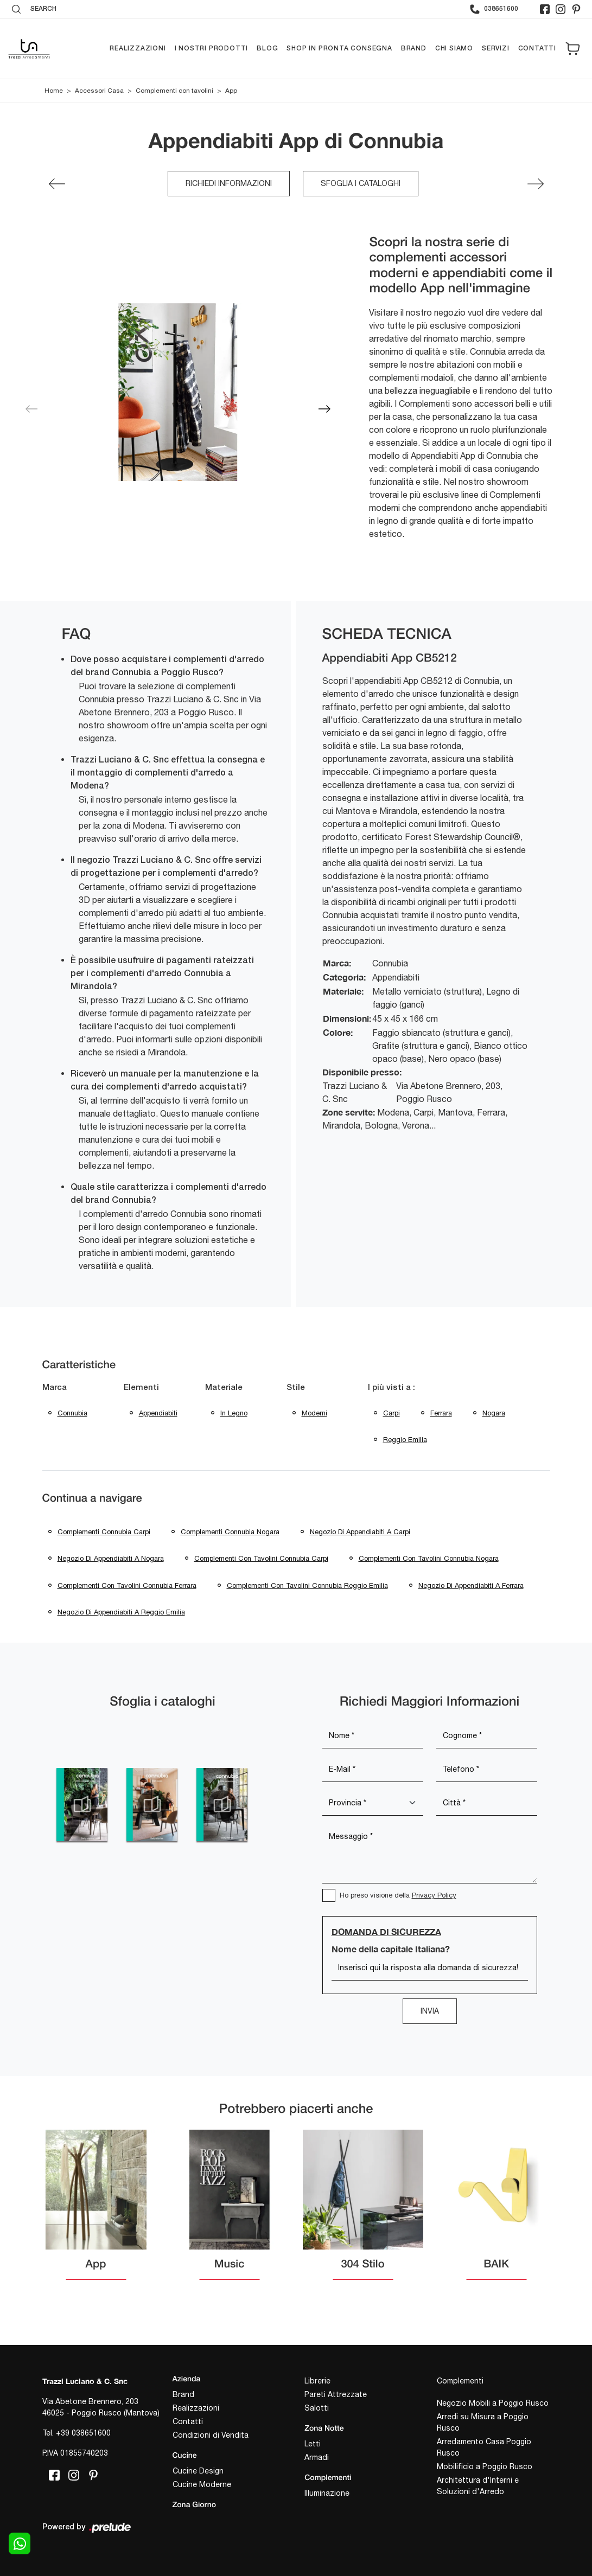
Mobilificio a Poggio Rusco (484, 2466)
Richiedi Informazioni (229, 183)
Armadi (316, 2457)
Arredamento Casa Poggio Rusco (484, 2447)
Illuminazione (326, 2493)
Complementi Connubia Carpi (104, 1532)
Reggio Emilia (405, 1440)
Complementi (460, 2380)
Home (53, 90)
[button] (324, 409)
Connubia (72, 1413)
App (231, 90)
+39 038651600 (83, 2432)
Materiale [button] (224, 1388)
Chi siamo (454, 49)
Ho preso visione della (398, 1895)
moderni (314, 1413)
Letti (312, 2443)
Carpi (391, 1413)
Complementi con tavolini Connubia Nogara (429, 1558)
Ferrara (441, 1413)
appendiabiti (158, 1413)
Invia (430, 2011)
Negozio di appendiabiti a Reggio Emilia (121, 1612)
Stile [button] (296, 1388)
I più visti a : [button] (391, 1388)
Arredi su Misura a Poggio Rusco (483, 2422)
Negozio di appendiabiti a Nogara (111, 1558)
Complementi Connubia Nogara (230, 1532)
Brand (414, 49)
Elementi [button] (141, 1388)
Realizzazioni (137, 49)
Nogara (493, 1413)
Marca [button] (54, 1388)
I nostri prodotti (212, 49)
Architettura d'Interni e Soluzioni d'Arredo (478, 2486)
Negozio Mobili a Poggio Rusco (493, 2403)
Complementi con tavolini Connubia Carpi (261, 1558)
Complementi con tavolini (174, 90)
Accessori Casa (99, 90)
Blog (267, 49)
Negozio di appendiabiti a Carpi (360, 1532)
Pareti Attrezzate (335, 2394)
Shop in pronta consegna (339, 49)
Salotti (316, 2408)
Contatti (537, 49)
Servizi (496, 49)
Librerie (317, 2380)
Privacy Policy (434, 1895)
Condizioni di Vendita (211, 2435)
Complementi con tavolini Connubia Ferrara (127, 1585)
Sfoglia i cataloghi (360, 183)
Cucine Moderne (202, 2484)
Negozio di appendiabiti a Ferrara (471, 1585)
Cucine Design (198, 2470)
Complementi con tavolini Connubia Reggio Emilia (307, 1585)
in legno (233, 1413)
